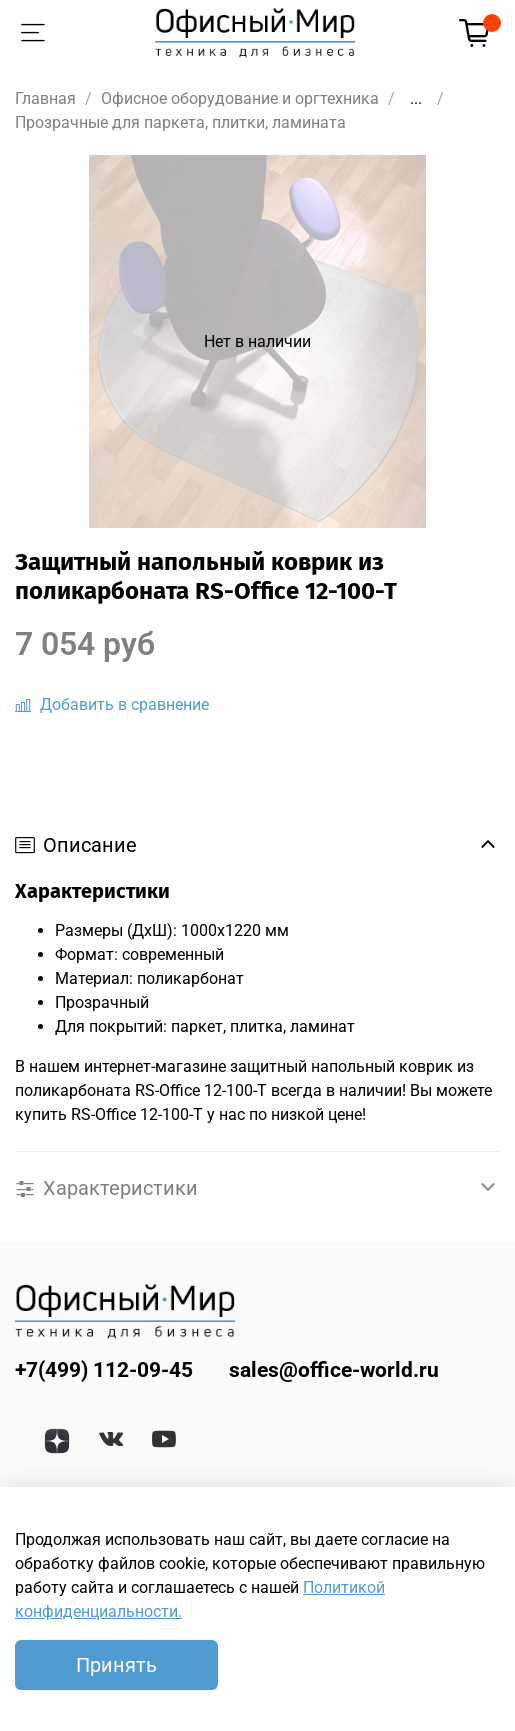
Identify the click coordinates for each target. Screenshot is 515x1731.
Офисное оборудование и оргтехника (240, 98)
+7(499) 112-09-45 (104, 1370)
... (416, 99)
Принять (116, 1665)
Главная (45, 98)
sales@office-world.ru (334, 1370)
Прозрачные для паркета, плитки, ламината (180, 122)
